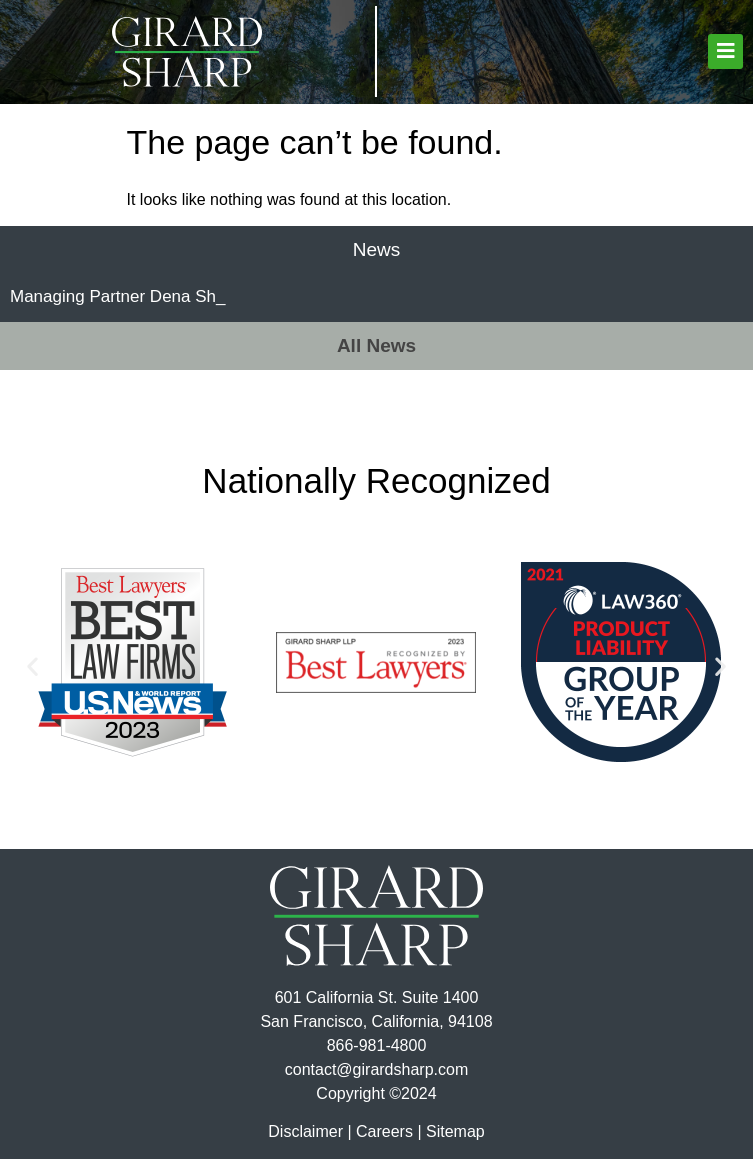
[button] (725, 51)
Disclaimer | (309, 1131)
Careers (384, 1131)
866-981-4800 (377, 1045)
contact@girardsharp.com (376, 1069)
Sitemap (455, 1131)
